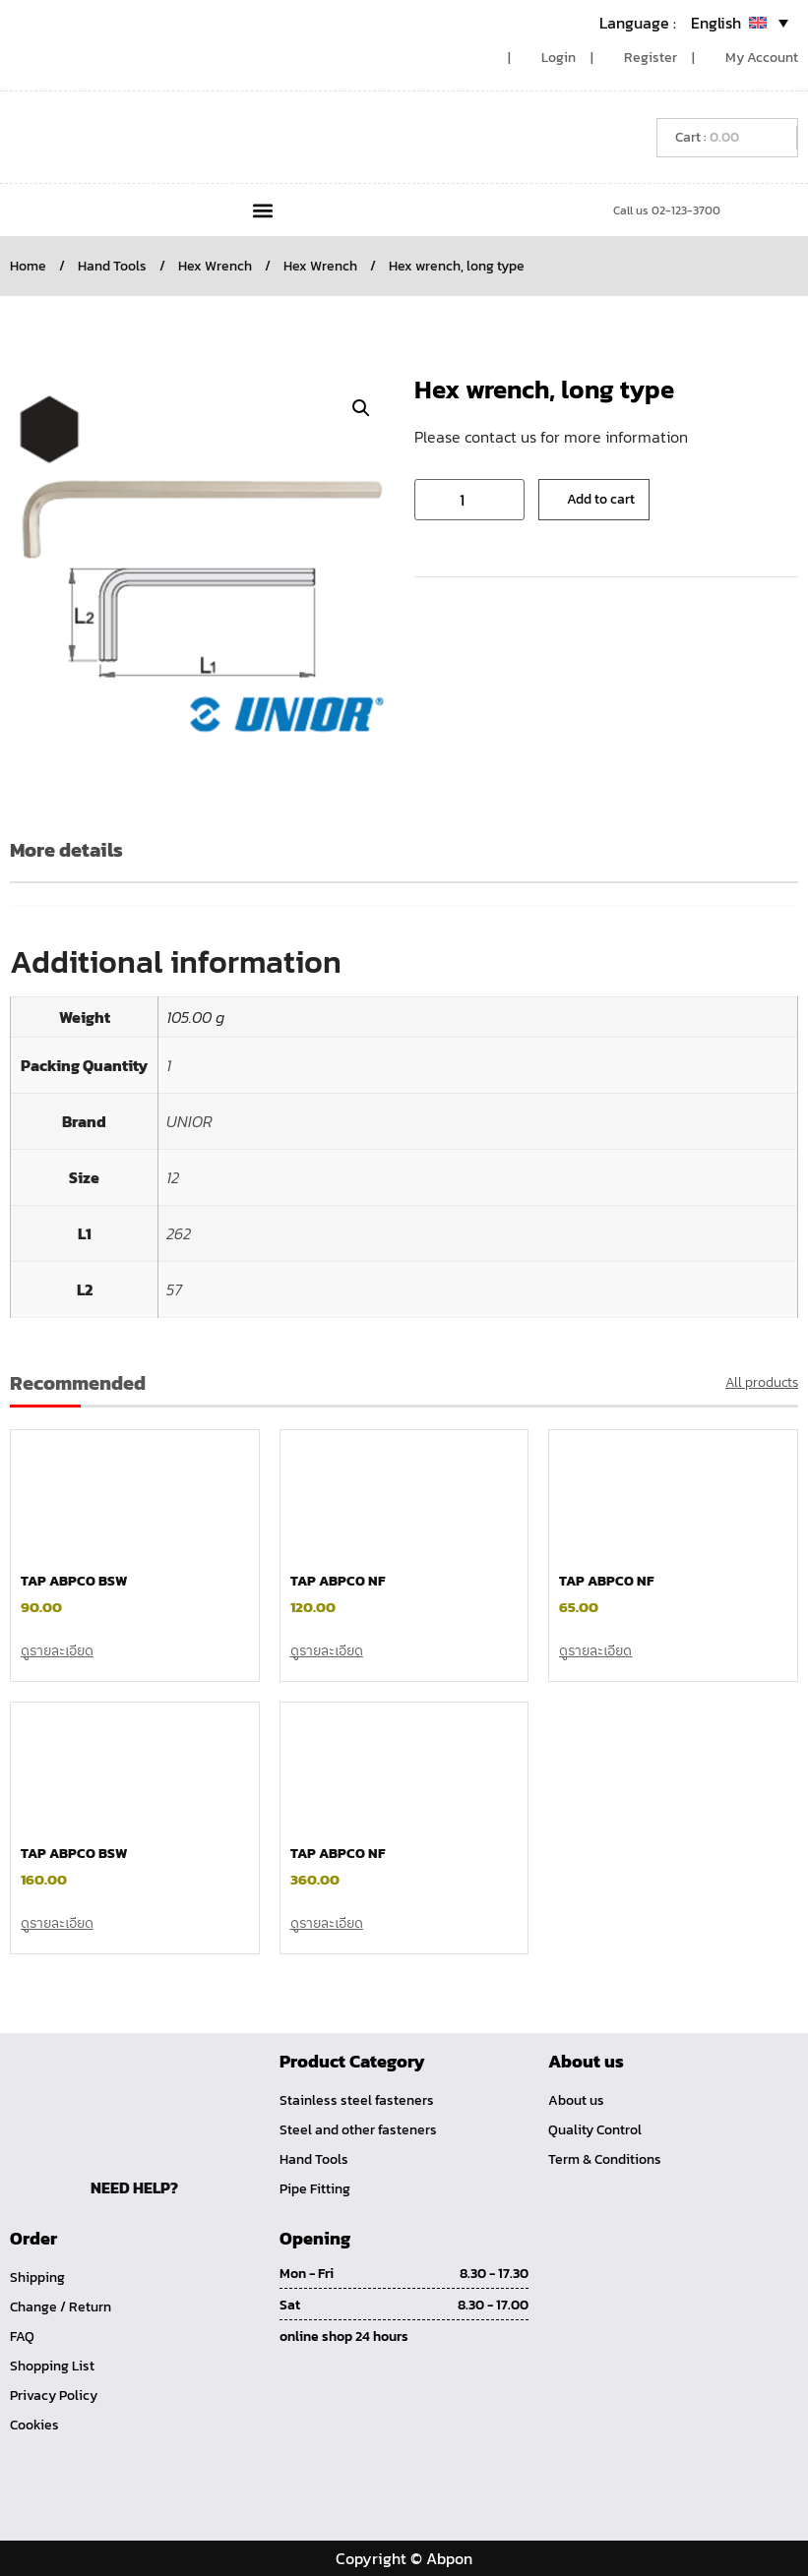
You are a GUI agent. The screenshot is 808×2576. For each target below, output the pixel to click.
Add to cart (601, 499)
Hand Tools (112, 266)
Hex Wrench (215, 266)
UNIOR (189, 1121)
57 (174, 1289)
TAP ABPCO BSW (74, 1581)
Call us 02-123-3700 (666, 210)
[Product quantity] (469, 499)
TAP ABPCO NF (337, 1581)
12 (172, 1177)
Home (28, 266)
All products (761, 1382)
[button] (262, 210)
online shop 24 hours (344, 2336)
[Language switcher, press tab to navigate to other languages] (694, 22)
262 (178, 1233)
